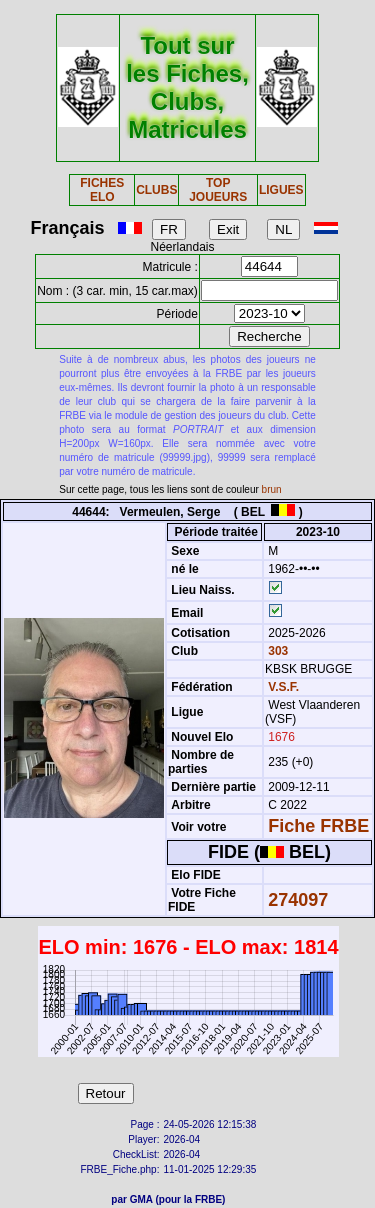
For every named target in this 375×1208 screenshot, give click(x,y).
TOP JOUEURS (218, 190)
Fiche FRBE (318, 826)
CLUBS (156, 190)
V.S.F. (283, 687)
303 (276, 651)
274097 (298, 900)
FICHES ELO (102, 190)
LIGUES (281, 190)
